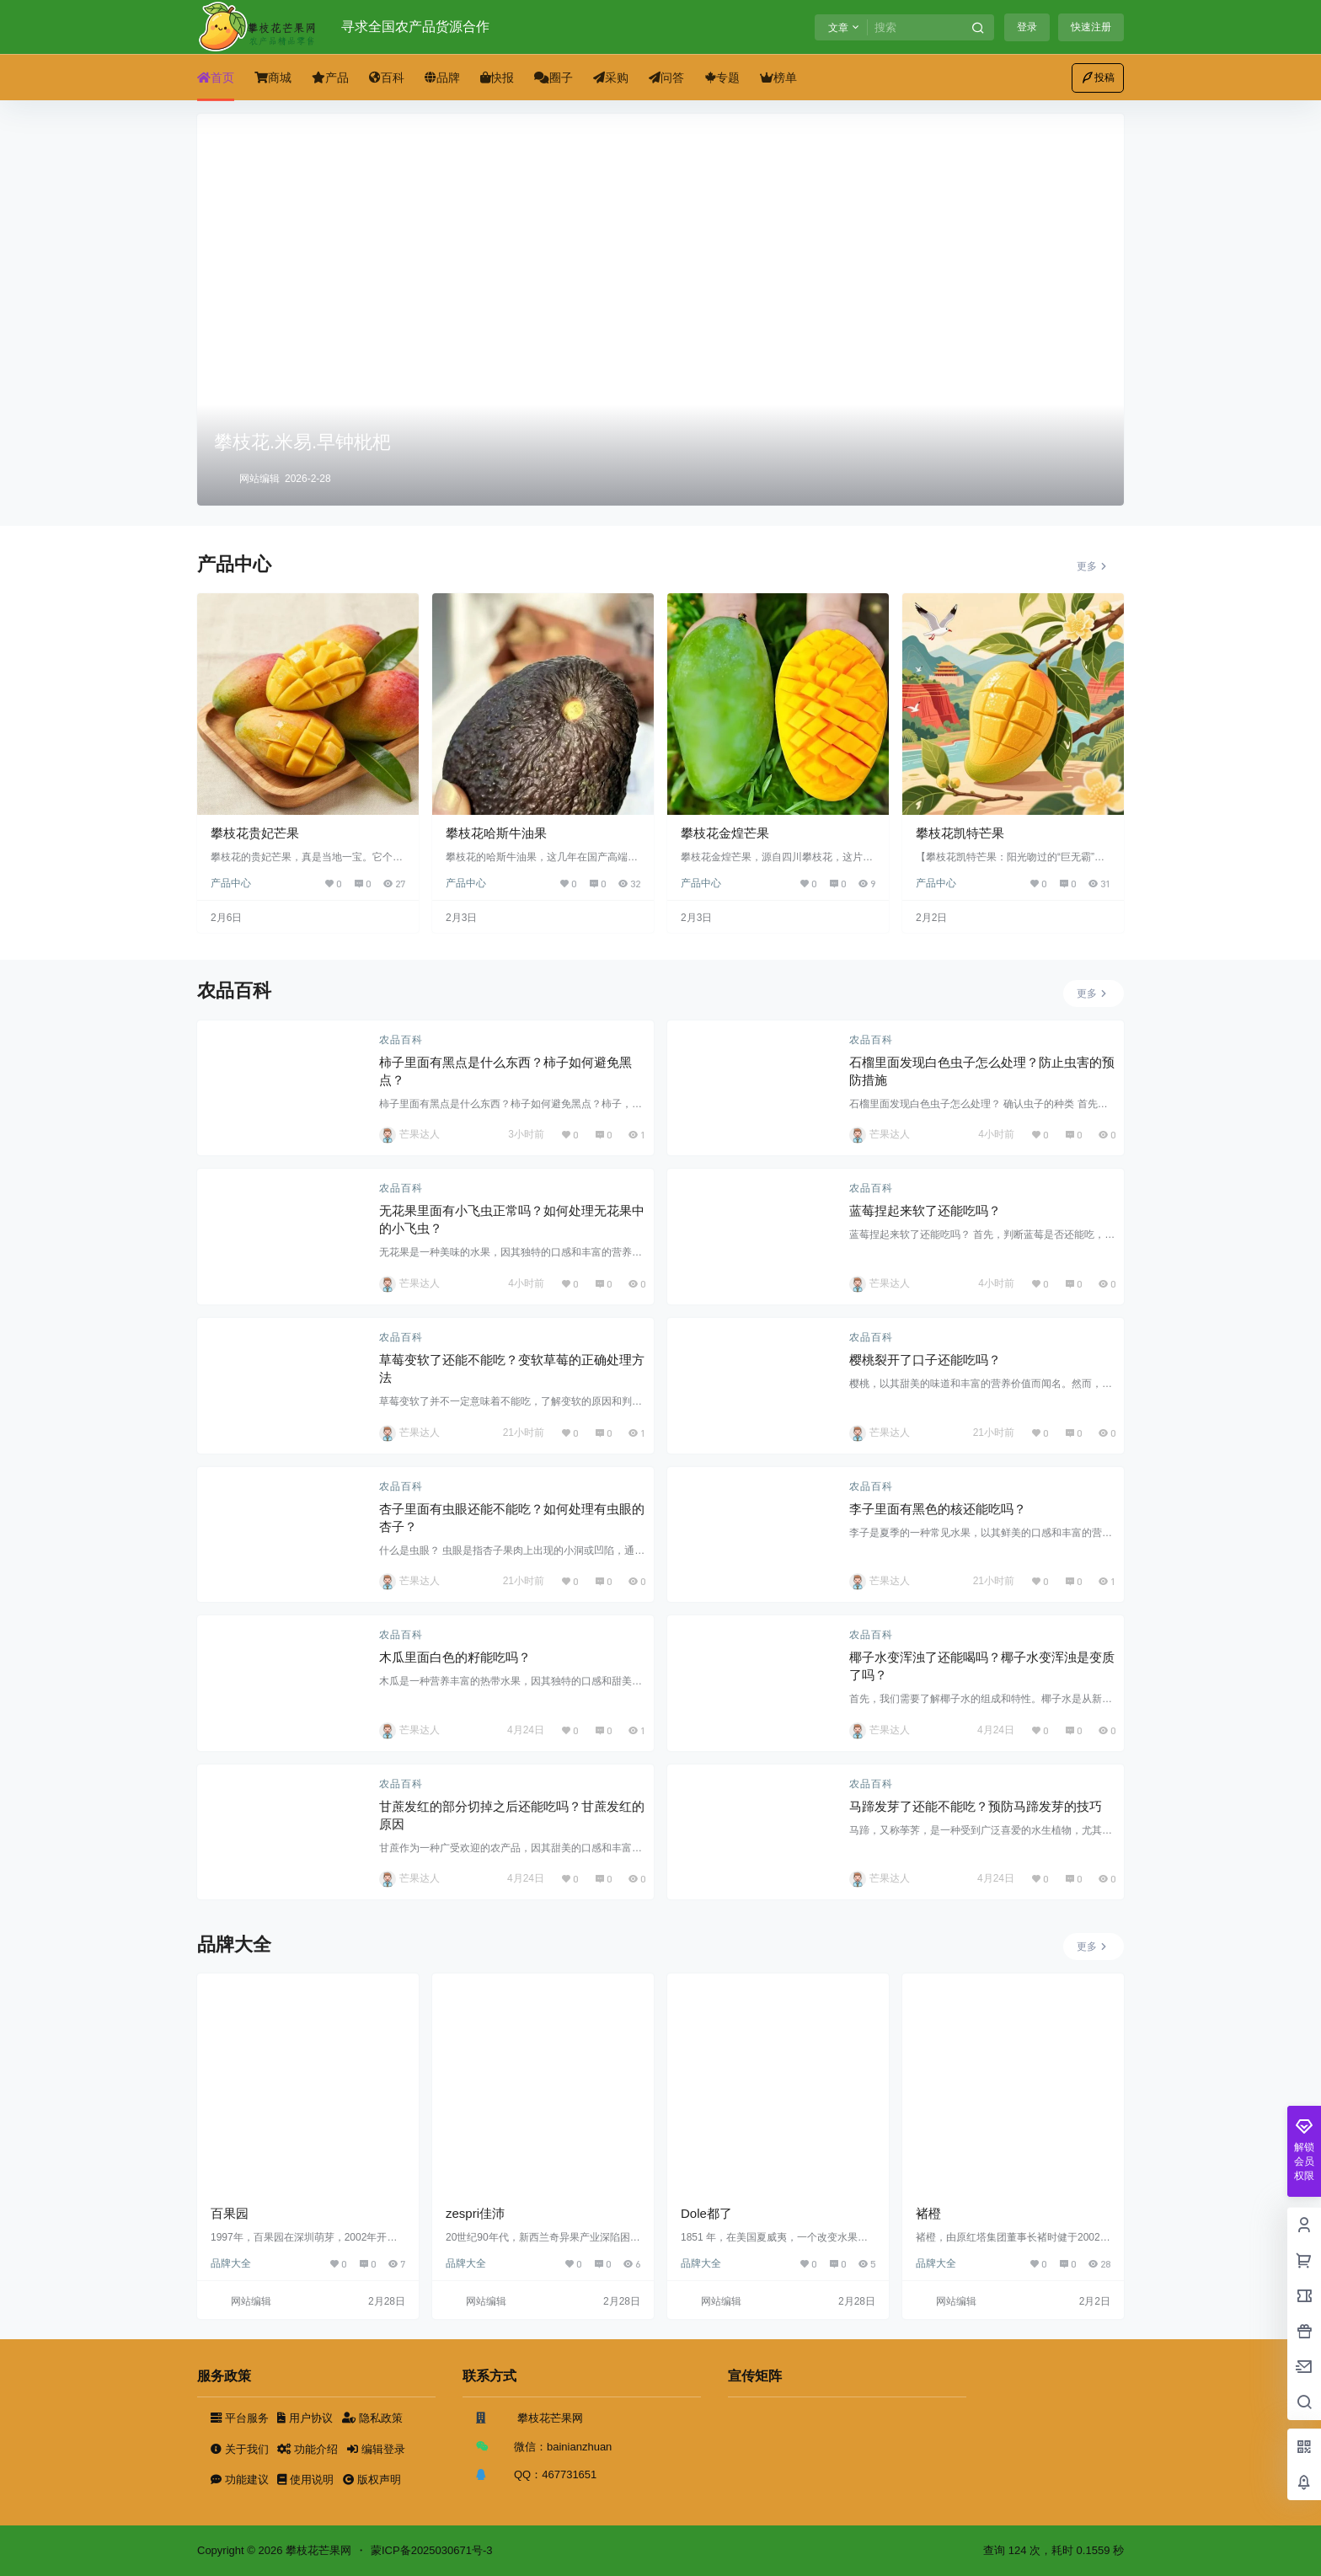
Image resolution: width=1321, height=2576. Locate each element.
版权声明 (372, 2479)
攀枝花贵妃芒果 (255, 833)
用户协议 (306, 2418)
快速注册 (1091, 27)
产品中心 (231, 883)
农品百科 (401, 1040)
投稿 (1098, 77)
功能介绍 (308, 2449)
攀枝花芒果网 (316, 2550)
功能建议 (241, 2479)
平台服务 (241, 2418)
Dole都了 (706, 2213)
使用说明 (306, 2479)
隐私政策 (372, 2418)
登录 (1027, 27)
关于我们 (241, 2449)
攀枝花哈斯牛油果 (496, 833)
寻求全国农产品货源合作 (415, 26)
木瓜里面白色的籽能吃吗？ (455, 1657)
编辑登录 (376, 2449)
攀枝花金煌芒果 (725, 833)
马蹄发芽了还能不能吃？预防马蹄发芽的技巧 (975, 1806)
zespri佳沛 (475, 2213)
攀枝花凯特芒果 (960, 833)
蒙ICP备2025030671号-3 (432, 2550)
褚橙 (928, 2213)
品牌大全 (231, 2263)
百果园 (230, 2213)
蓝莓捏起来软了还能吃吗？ (925, 1210)
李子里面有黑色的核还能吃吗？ (937, 1509)
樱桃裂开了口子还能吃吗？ (925, 1359)
